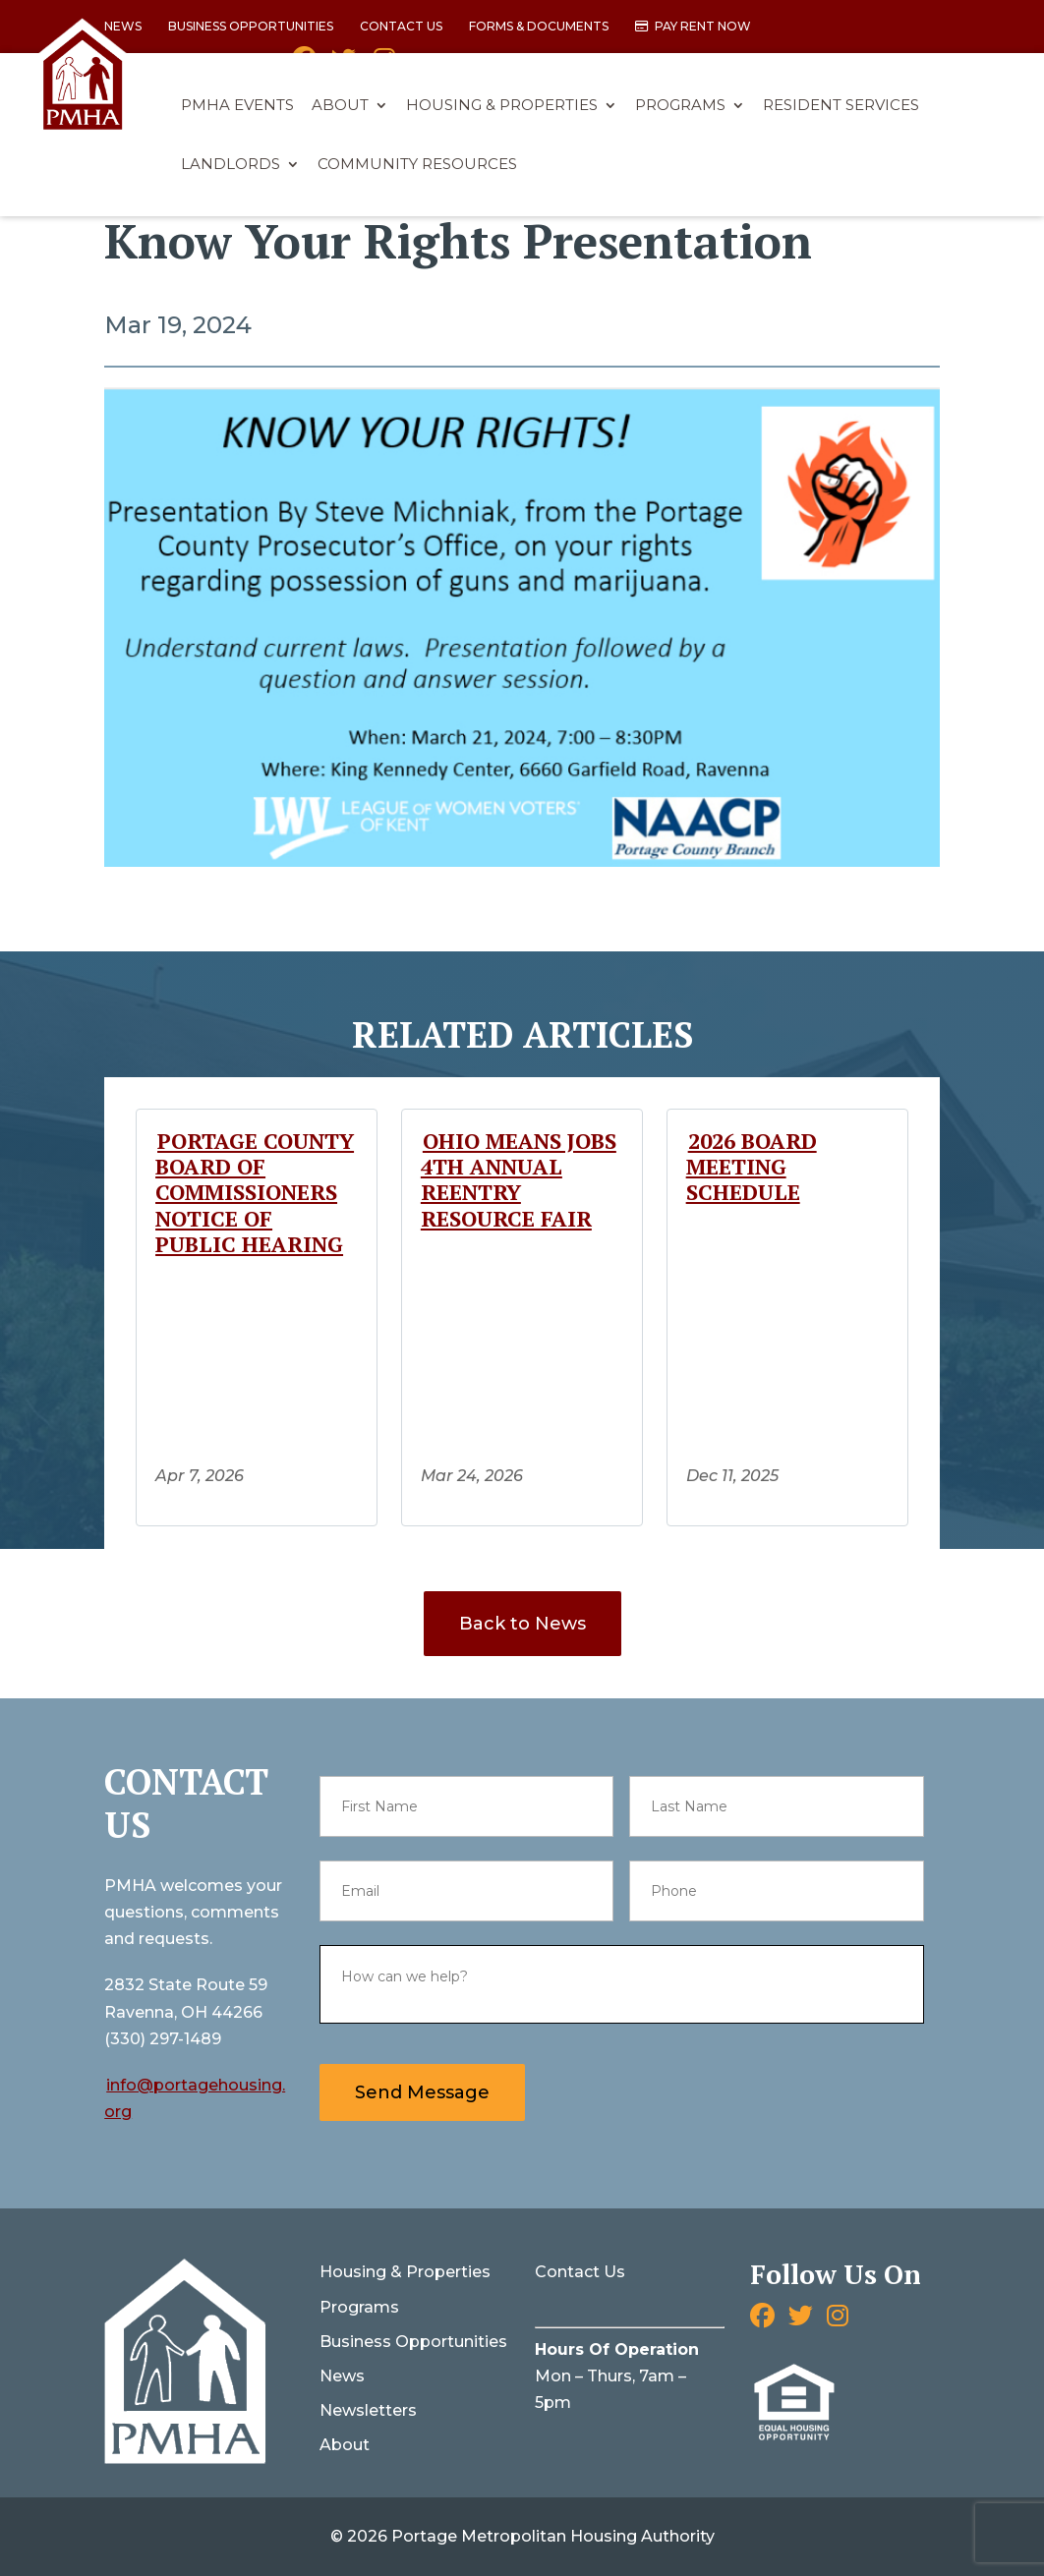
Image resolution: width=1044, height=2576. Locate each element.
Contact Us (401, 27)
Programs (680, 106)
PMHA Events (237, 106)
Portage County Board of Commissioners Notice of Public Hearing (254, 1192)
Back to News (522, 1623)
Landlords (230, 165)
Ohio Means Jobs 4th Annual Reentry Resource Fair (518, 1179)
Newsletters (368, 2410)
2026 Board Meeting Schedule (751, 1166)
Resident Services (841, 106)
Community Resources (417, 165)
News (342, 2376)
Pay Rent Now (703, 27)
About (340, 106)
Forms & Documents (539, 27)
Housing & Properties (502, 106)
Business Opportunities (250, 27)
